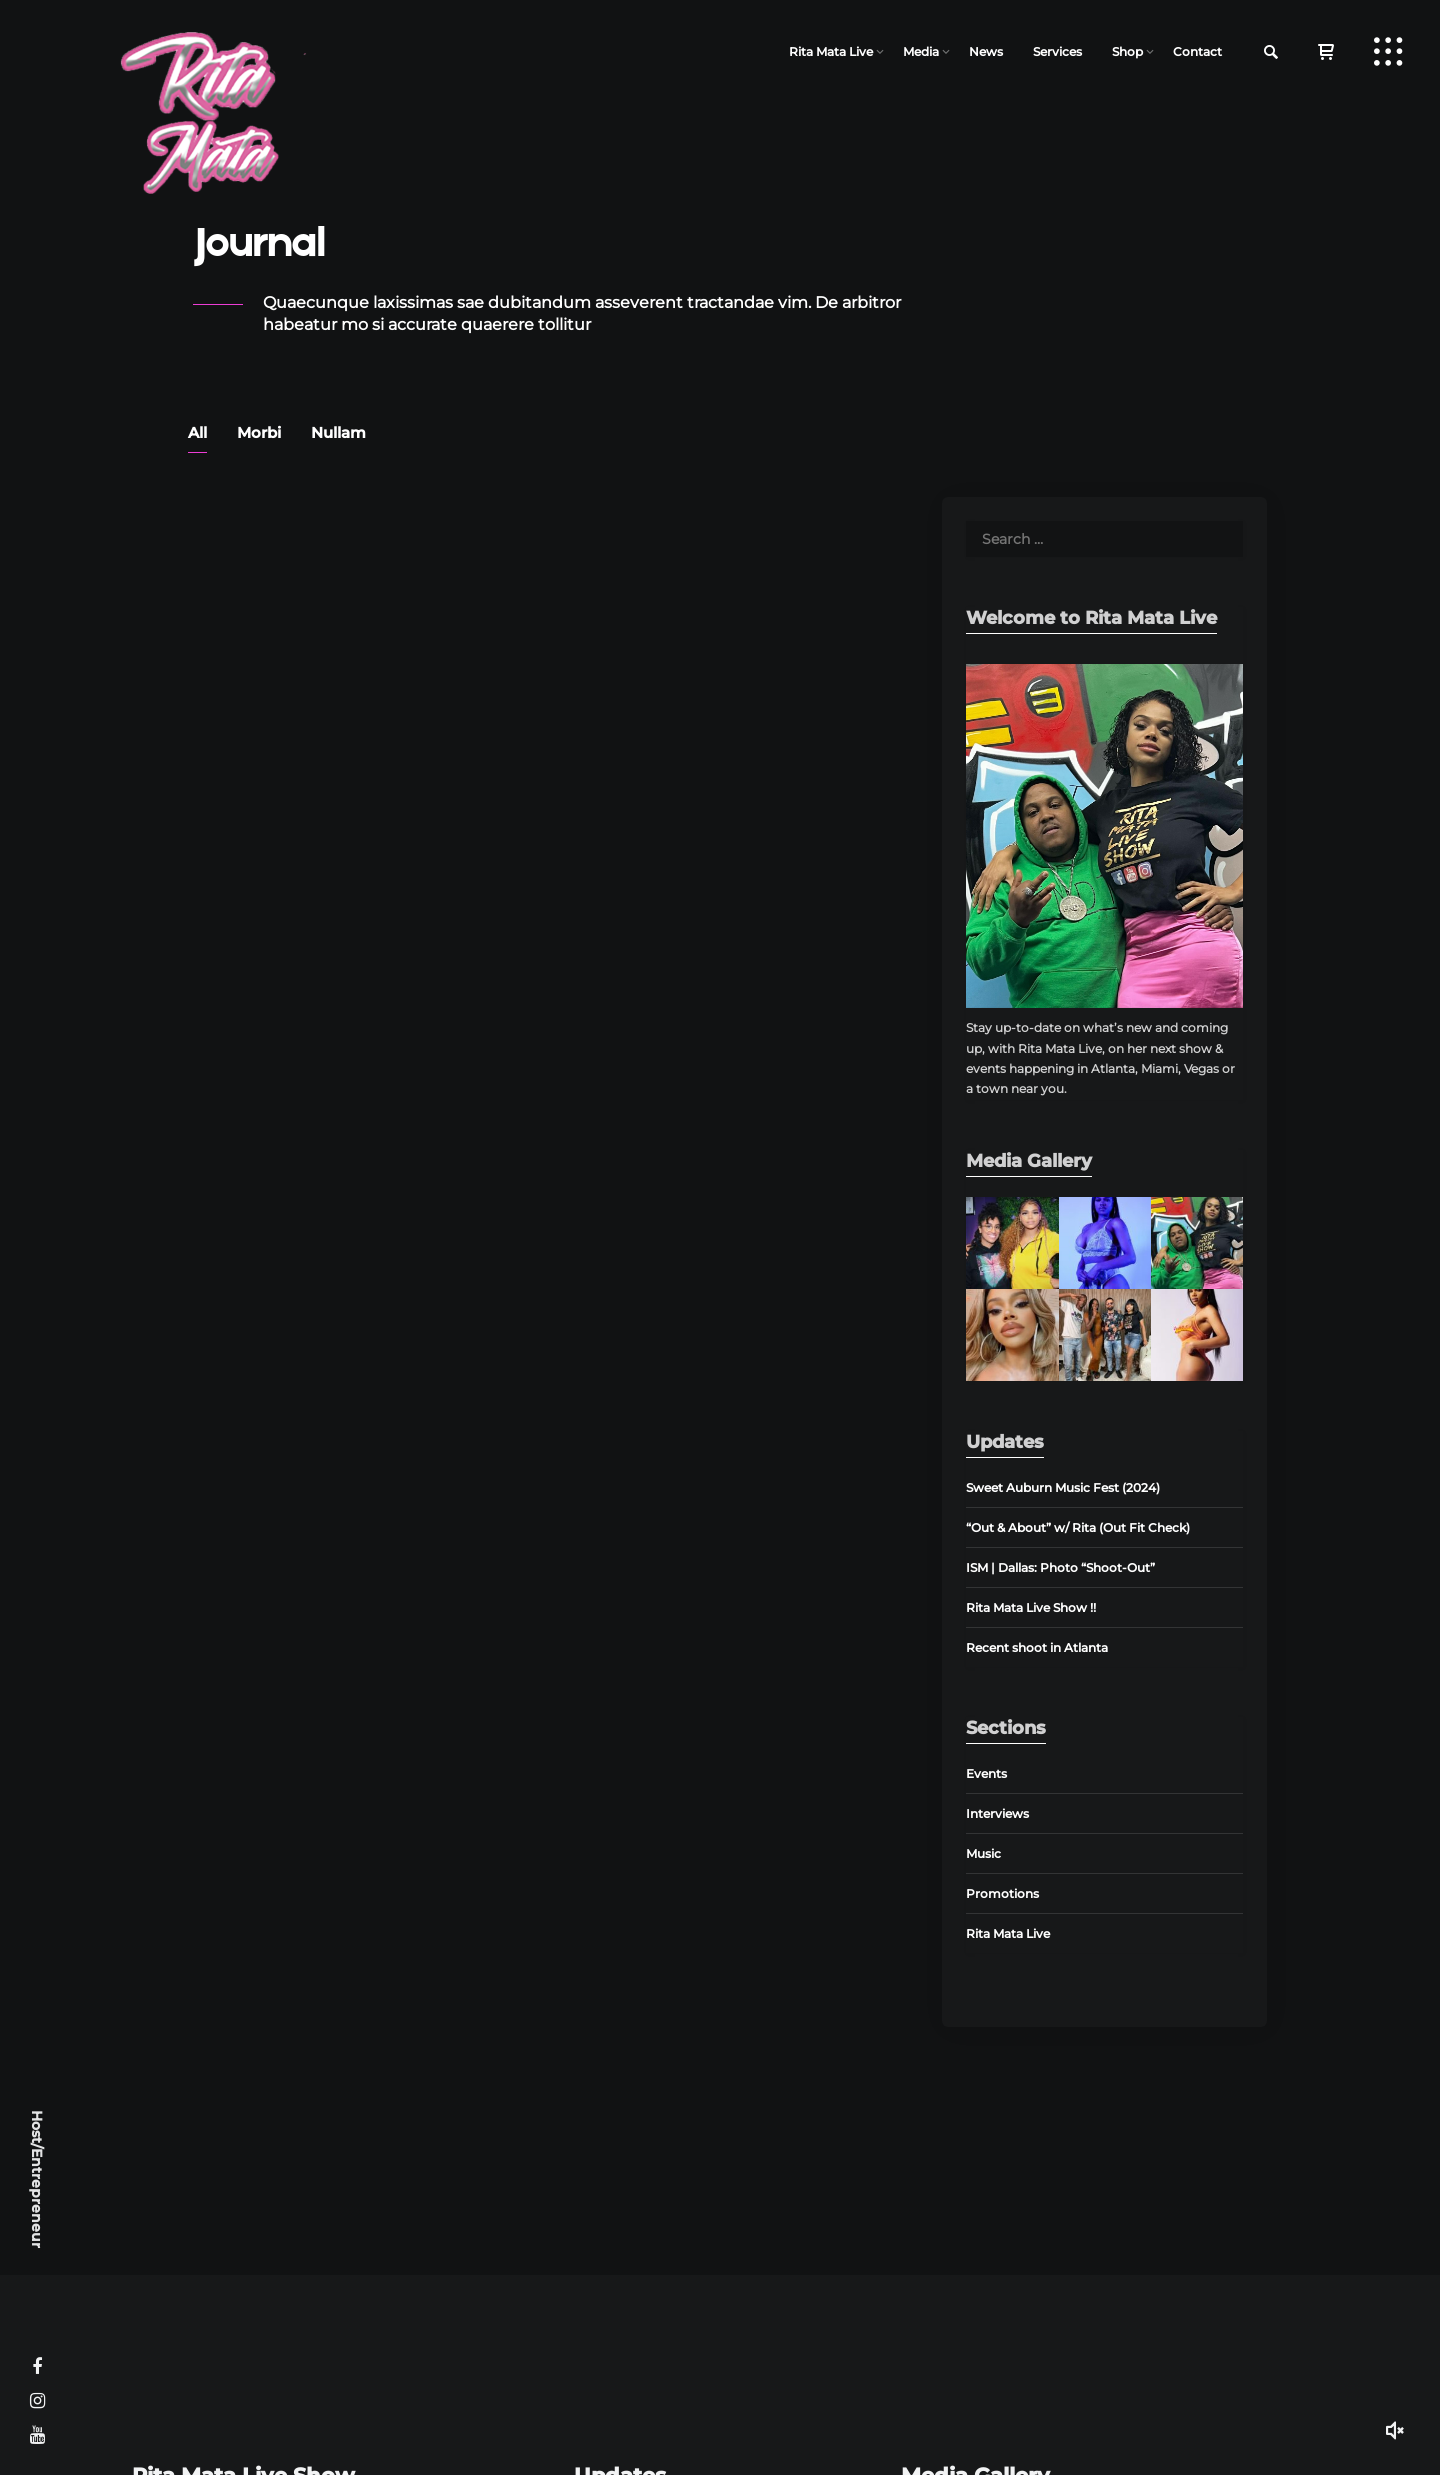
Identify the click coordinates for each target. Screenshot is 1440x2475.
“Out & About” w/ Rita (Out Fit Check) (1078, 1527)
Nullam (338, 432)
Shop (1127, 51)
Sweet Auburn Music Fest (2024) (1063, 1487)
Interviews (997, 1813)
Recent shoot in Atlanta (1037, 1647)
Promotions (1002, 1893)
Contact (1197, 51)
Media (921, 51)
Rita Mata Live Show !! (1031, 1607)
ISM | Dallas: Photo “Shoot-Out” (1060, 1567)
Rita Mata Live (831, 51)
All (197, 432)
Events (986, 1773)
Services (1057, 51)
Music (983, 1853)
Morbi (259, 432)
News (986, 51)
